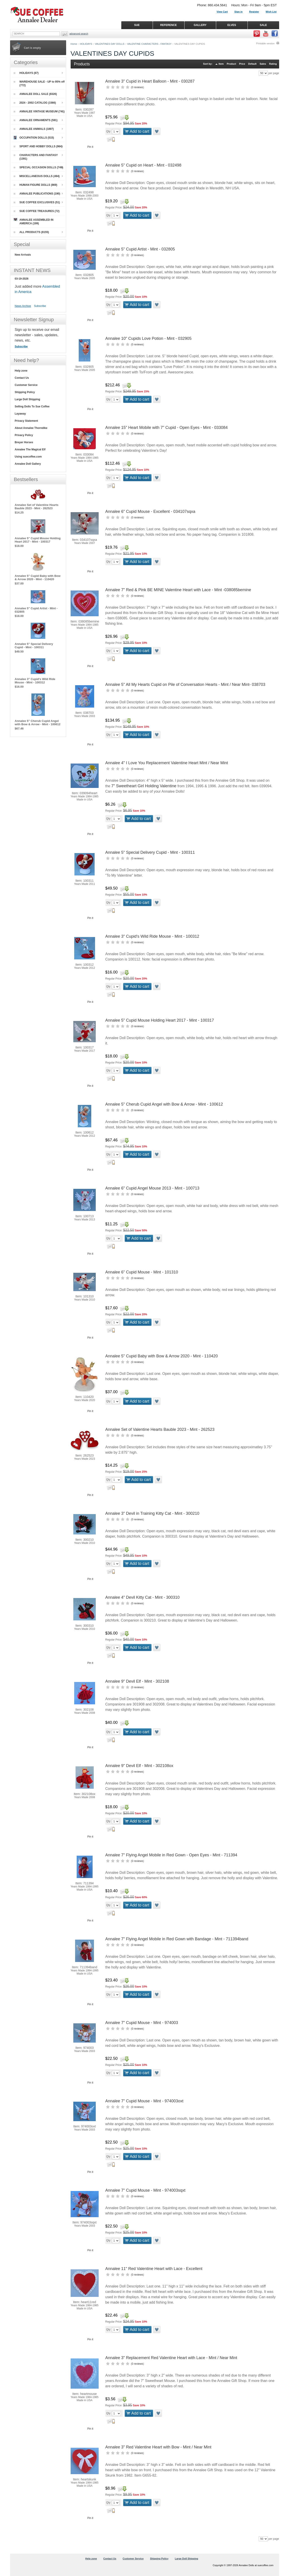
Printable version (265, 43)
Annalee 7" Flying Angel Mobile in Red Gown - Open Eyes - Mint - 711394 (171, 1855)
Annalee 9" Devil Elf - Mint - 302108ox (139, 1765)
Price (242, 63)
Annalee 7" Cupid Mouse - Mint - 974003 (141, 2022)
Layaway (20, 413)
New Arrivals (23, 254)
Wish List (271, 11)
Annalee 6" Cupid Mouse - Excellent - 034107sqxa (150, 511)
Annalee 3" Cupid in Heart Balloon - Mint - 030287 (150, 81)
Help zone (21, 370)
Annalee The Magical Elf (30, 449)
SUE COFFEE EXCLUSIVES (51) (37, 202)
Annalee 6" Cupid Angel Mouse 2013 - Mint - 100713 (152, 1188)
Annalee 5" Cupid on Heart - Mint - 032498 (143, 165)
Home (74, 44)
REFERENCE (168, 25)
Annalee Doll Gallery (28, 463)
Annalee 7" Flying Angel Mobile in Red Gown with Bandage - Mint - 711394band (176, 1939)
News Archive (23, 306)
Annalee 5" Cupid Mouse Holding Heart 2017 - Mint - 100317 (159, 1020)
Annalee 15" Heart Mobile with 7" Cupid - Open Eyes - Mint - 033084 (166, 427)
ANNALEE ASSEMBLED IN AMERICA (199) (34, 221)
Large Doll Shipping (27, 399)
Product (231, 63)
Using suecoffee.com (28, 456)
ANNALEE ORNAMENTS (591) (36, 120)
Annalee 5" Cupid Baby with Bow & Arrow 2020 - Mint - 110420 (161, 1356)
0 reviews (137, 87)
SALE (263, 25)
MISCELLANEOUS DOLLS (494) (37, 176)
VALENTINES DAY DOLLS (109, 44)
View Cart (222, 11)
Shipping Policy (25, 392)
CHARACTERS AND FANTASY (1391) (36, 157)
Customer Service (26, 385)
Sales (263, 63)
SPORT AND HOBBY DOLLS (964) (38, 146)
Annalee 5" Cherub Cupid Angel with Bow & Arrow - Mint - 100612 (164, 1104)
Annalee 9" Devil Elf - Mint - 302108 (137, 1681)
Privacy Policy (24, 435)
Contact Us (22, 377)
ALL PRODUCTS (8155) (31, 232)
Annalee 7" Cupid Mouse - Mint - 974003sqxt (145, 2190)
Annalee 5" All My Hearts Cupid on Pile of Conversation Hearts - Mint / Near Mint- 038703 (185, 684)
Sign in (238, 11)
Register (254, 11)
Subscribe (40, 306)
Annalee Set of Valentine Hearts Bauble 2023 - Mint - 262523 (160, 1429)
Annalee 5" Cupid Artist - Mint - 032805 (140, 249)
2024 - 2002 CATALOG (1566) (35, 102)
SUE (137, 25)
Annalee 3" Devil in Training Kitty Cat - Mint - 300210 (152, 1513)
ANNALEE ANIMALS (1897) (34, 129)
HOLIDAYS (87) (26, 73)
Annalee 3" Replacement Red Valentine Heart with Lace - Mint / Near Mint (171, 2358)
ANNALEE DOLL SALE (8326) (35, 94)
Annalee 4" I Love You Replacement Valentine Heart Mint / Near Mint (166, 763)
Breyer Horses (24, 442)
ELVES (231, 25)
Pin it (90, 146)
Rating (273, 63)
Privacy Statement (26, 420)
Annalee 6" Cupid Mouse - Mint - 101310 (141, 1272)
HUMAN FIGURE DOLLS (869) (35, 184)
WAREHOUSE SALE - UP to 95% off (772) (39, 83)
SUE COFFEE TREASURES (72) (37, 211)
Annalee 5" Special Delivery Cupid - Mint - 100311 (150, 852)
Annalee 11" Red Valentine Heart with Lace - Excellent (153, 2268)
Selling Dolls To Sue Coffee (32, 406)
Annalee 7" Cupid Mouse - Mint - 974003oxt (144, 2101)
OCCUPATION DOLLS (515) (34, 137)
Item (221, 63)
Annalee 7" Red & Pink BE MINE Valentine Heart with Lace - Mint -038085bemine (178, 590)
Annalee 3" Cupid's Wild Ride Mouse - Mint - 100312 (152, 936)
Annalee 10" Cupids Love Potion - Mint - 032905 (148, 338)
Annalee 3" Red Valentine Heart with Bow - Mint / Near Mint (158, 2447)
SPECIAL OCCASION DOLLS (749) (38, 167)
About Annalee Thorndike (31, 428)
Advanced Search (79, 33)
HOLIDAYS (86, 44)
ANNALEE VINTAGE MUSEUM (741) (39, 111)
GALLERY (200, 25)
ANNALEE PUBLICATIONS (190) (37, 193)
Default (252, 63)
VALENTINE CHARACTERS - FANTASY (149, 44)
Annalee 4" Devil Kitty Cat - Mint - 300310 (142, 1597)
